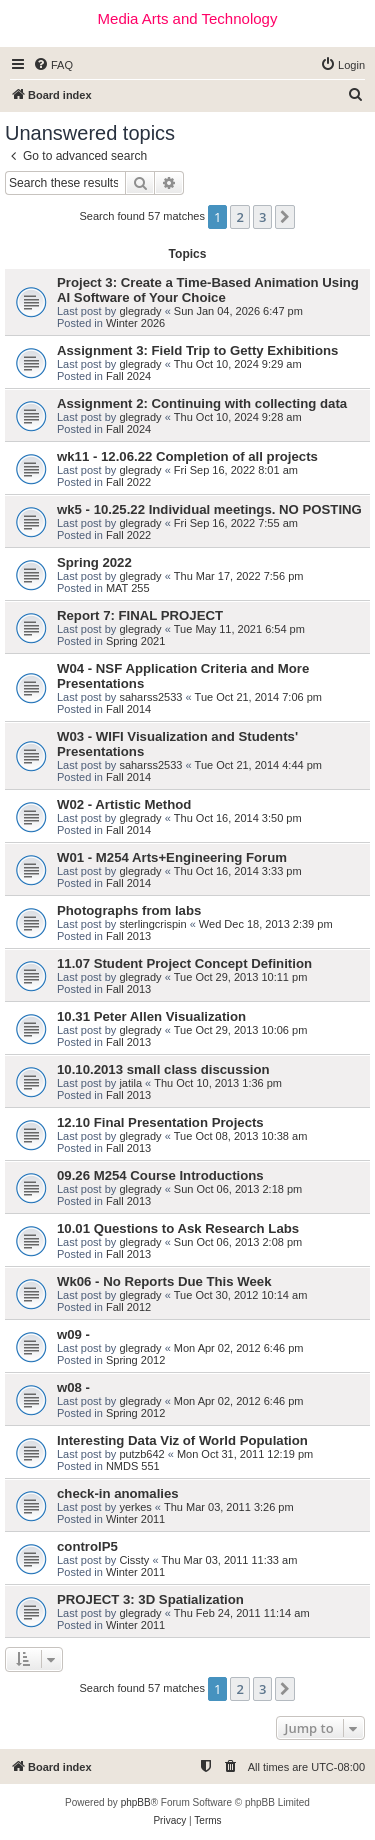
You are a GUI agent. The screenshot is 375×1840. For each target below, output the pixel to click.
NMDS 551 (133, 1466)
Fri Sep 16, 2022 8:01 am (236, 470)
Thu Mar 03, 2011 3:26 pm (229, 1507)
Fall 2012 (128, 1307)
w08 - (73, 1387)
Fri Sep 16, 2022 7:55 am (236, 523)
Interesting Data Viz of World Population (182, 1440)
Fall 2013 (128, 936)
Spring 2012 (135, 1360)
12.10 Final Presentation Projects (160, 1122)
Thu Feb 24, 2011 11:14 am (242, 1613)
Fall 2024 (128, 376)
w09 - (73, 1334)
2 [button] (239, 217)
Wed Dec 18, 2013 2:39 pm (266, 924)
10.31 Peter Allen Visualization (151, 1016)
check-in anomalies (118, 1493)
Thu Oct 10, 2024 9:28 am (238, 417)
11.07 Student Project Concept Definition (184, 963)
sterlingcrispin (152, 924)
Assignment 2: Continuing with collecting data (202, 403)
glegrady (140, 311)
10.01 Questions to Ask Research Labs (178, 1228)
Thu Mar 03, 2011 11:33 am (230, 1560)
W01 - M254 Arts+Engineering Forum (172, 857)
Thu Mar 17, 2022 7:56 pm (239, 576)
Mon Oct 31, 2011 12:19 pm (245, 1454)
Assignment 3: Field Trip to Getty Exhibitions (197, 350)
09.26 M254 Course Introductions (160, 1175)
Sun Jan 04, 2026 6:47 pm (238, 311)
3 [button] (262, 217)
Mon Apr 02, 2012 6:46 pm (239, 1348)
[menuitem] (53, 65)
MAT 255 (128, 588)
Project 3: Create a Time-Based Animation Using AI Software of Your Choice (208, 290)
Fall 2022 (128, 482)
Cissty (134, 1560)
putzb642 (141, 1454)
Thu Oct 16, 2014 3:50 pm (238, 818)
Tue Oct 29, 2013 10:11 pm (241, 977)
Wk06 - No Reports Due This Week (164, 1281)
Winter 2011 (135, 1519)
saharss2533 (150, 697)
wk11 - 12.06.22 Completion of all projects (187, 456)
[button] (285, 217)
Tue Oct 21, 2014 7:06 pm (258, 697)
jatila (130, 1083)
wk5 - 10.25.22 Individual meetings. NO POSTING (209, 509)
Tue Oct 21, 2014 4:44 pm (258, 765)
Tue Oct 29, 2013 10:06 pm (241, 1030)
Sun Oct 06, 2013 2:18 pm (238, 1189)
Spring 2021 (135, 641)
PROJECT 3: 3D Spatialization (150, 1599)
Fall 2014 (128, 709)
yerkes (135, 1507)
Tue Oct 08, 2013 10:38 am (241, 1136)
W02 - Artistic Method (124, 804)
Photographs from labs (129, 910)
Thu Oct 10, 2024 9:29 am (238, 364)
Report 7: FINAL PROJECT (140, 615)
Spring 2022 (94, 562)
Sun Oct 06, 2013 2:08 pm (238, 1242)
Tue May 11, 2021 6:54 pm (239, 629)
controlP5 (87, 1546)
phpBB (136, 1802)
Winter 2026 (135, 323)
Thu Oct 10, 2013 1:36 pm (218, 1083)
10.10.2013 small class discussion (163, 1069)
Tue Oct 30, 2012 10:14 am (241, 1295)
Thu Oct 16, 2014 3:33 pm (238, 871)
